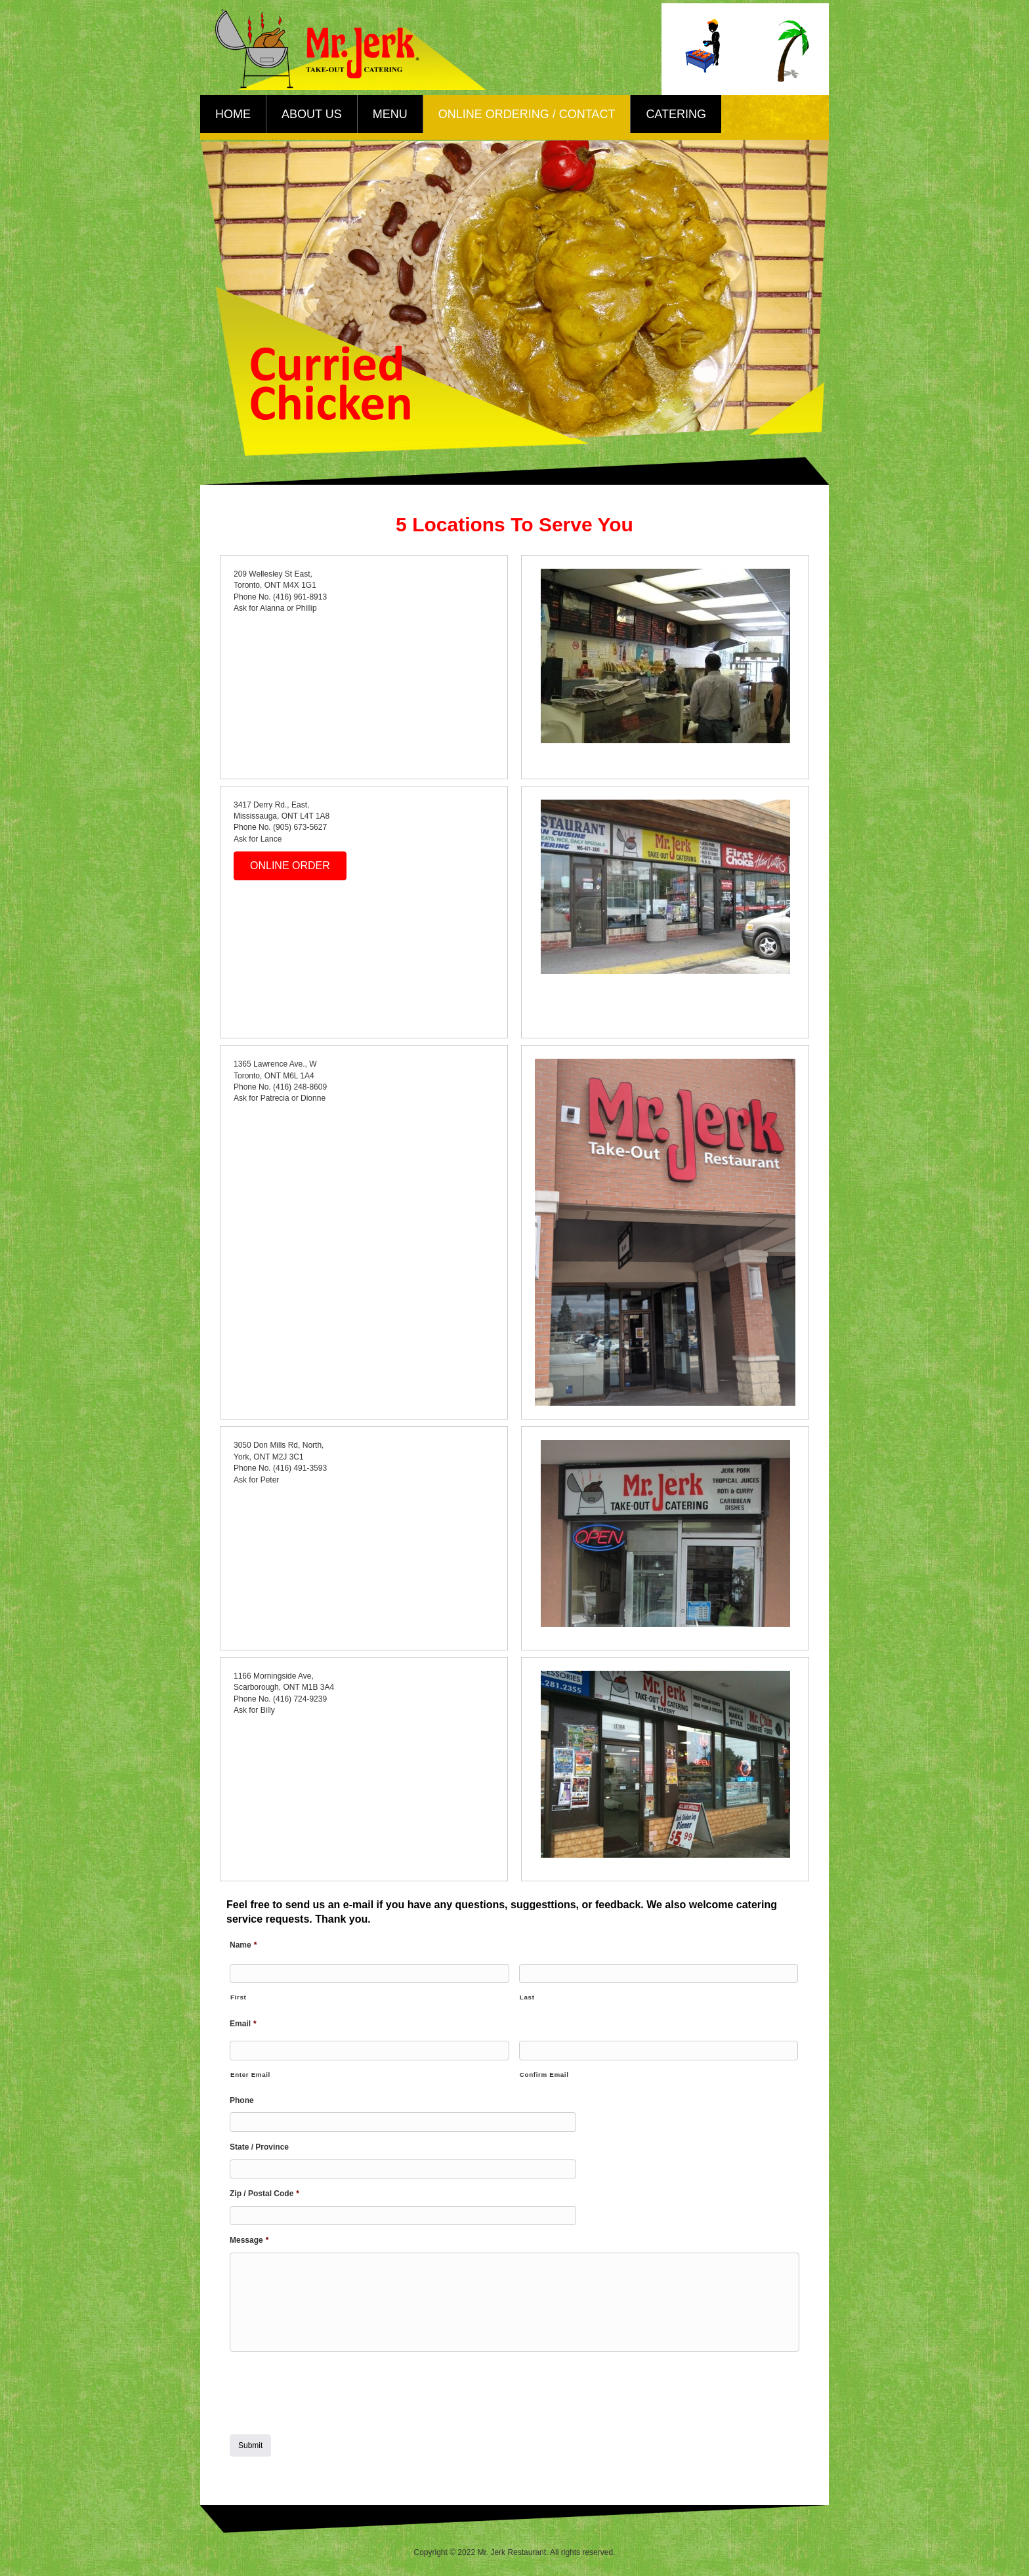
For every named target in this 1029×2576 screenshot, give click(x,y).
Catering (676, 114)
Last (527, 1996)
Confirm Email (544, 2071)
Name (243, 1945)
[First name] (369, 1973)
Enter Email (250, 2071)
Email (243, 2022)
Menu (390, 114)
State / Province (259, 2143)
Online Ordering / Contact (527, 114)
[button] (290, 865)
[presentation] (329, 2387)
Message (249, 2234)
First (238, 1996)
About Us (312, 114)
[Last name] (659, 1973)
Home (233, 114)
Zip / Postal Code (264, 2188)
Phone (242, 2097)
